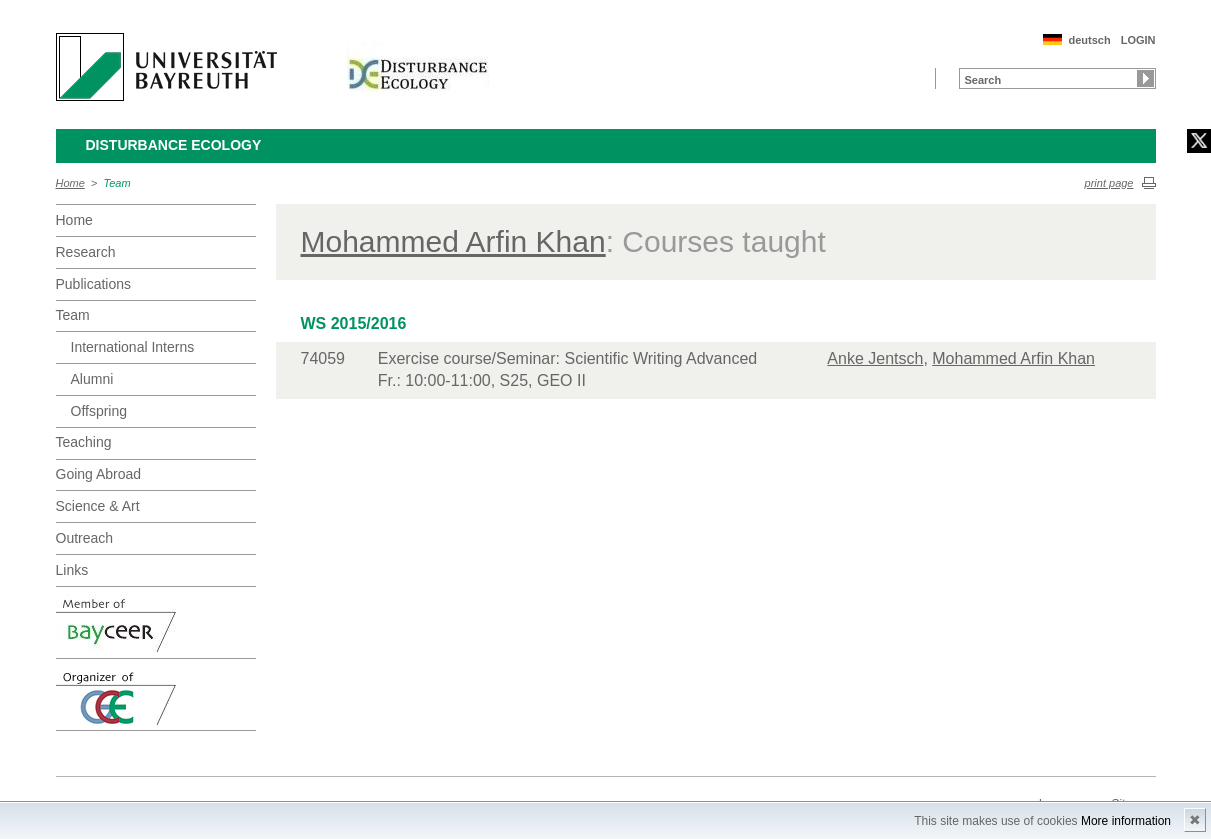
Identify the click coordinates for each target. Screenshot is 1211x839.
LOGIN (1138, 40)
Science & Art (98, 506)
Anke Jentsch (875, 358)
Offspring (99, 411)
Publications (94, 284)
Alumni (92, 379)
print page (1109, 183)
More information (1126, 821)
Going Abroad (99, 474)
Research (86, 252)
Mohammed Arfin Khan (453, 241)
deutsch (1089, 40)
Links (72, 570)
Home (70, 183)
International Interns (133, 347)
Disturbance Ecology (174, 145)
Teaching (84, 442)
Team (117, 183)
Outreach (85, 538)
